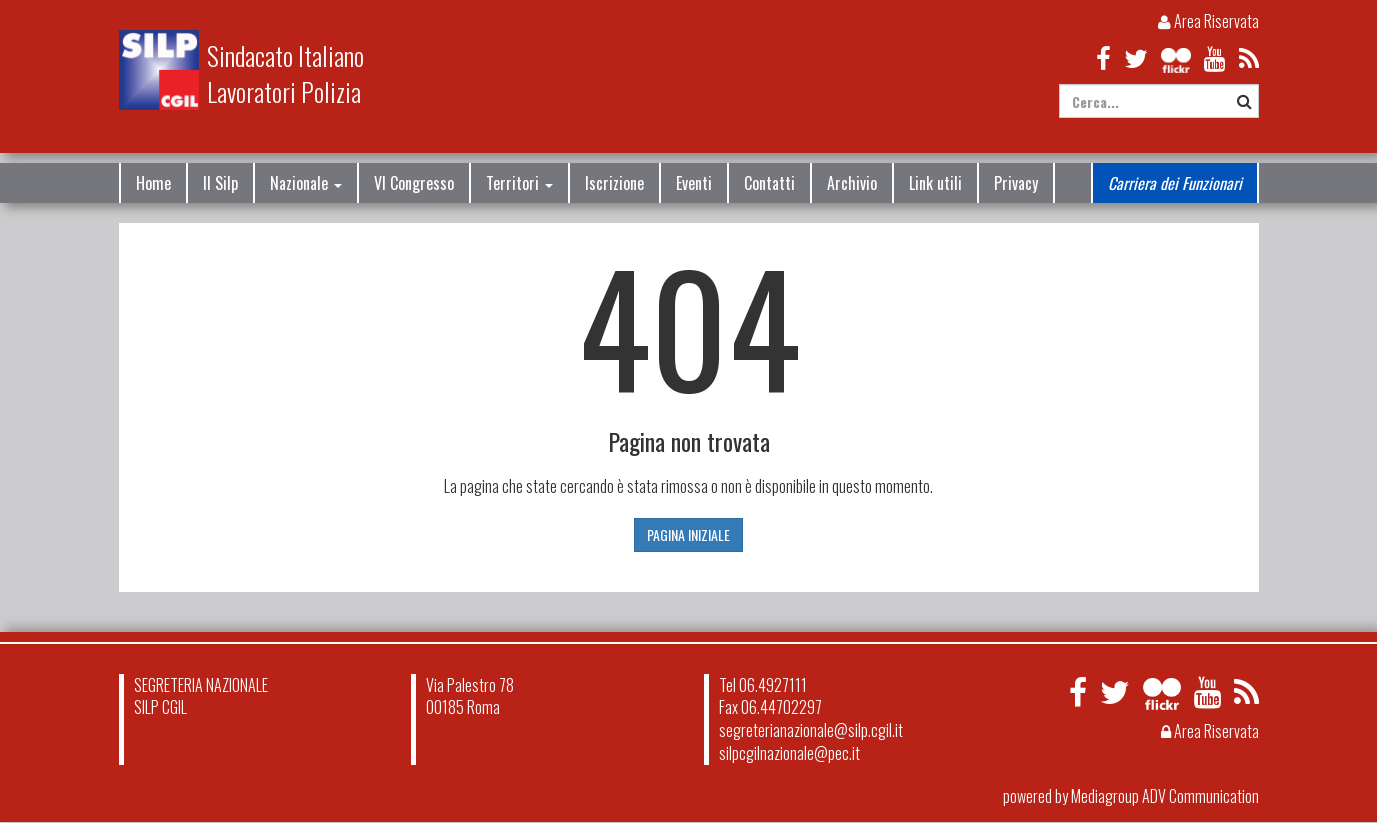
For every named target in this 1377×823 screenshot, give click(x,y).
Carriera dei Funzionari (1175, 183)
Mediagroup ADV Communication (1165, 796)
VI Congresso (414, 183)
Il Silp (220, 183)
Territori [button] (519, 183)
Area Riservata (1208, 21)
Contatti (769, 183)
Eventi (694, 183)
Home (153, 183)
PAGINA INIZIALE (688, 534)
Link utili (935, 183)
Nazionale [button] (306, 183)
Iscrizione (614, 183)
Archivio (852, 183)
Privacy (1016, 183)
